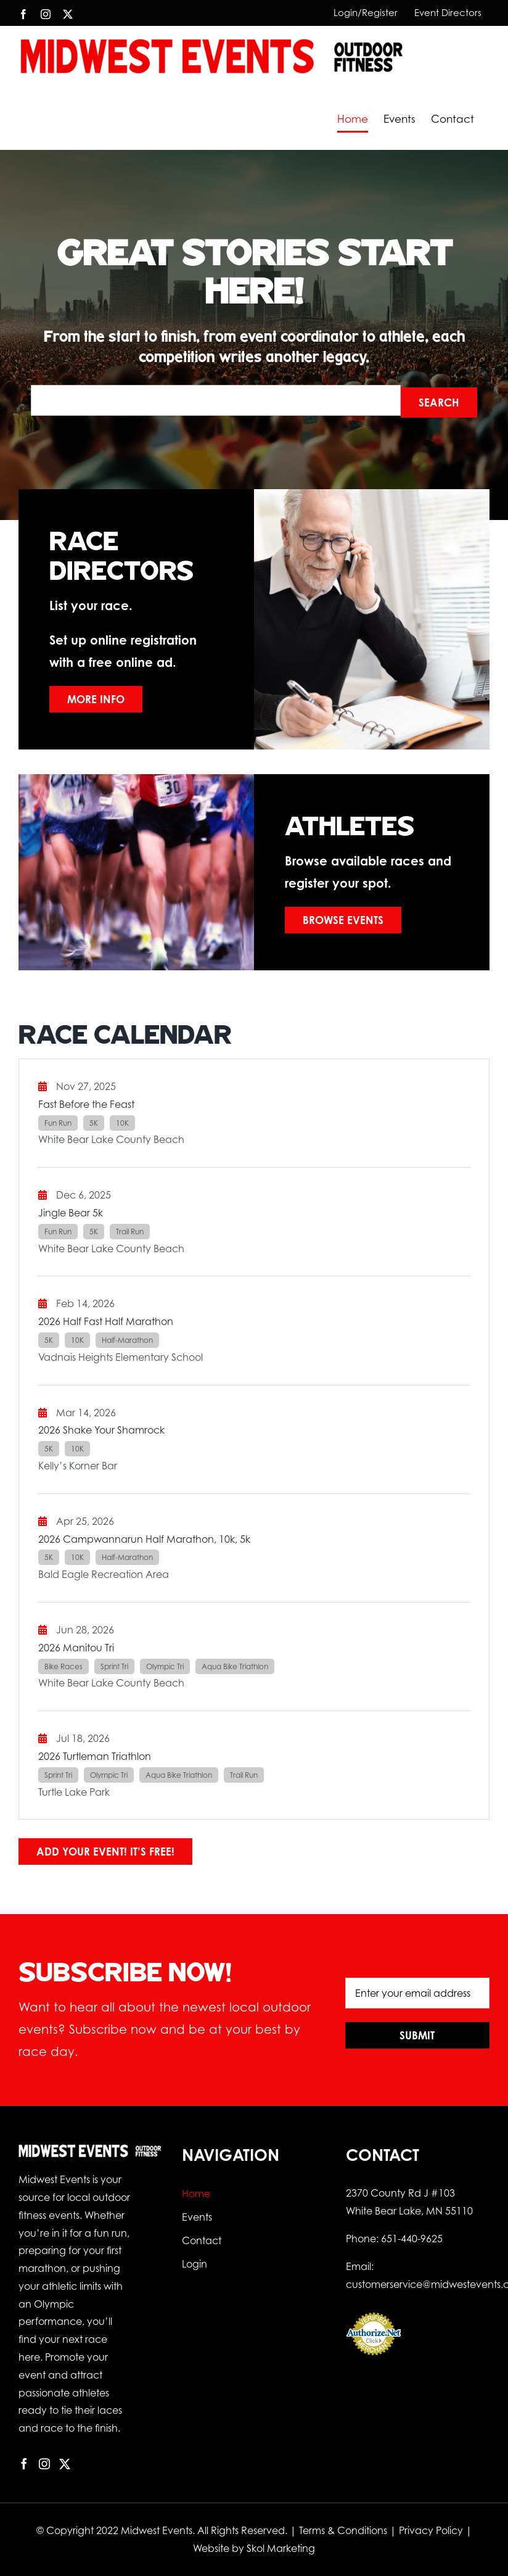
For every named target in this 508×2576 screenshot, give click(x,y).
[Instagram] (44, 2463)
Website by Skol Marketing (254, 2548)
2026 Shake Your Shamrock (101, 1430)
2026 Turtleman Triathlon (94, 1756)
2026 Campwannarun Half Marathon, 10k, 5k (144, 1539)
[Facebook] (24, 2463)
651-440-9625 (412, 2238)
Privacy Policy (431, 2530)
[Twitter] (64, 2463)
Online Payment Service (373, 2362)
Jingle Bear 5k (70, 1213)
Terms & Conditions (343, 2530)
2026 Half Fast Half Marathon (105, 1321)
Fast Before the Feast (86, 1104)
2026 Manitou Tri (76, 1647)
